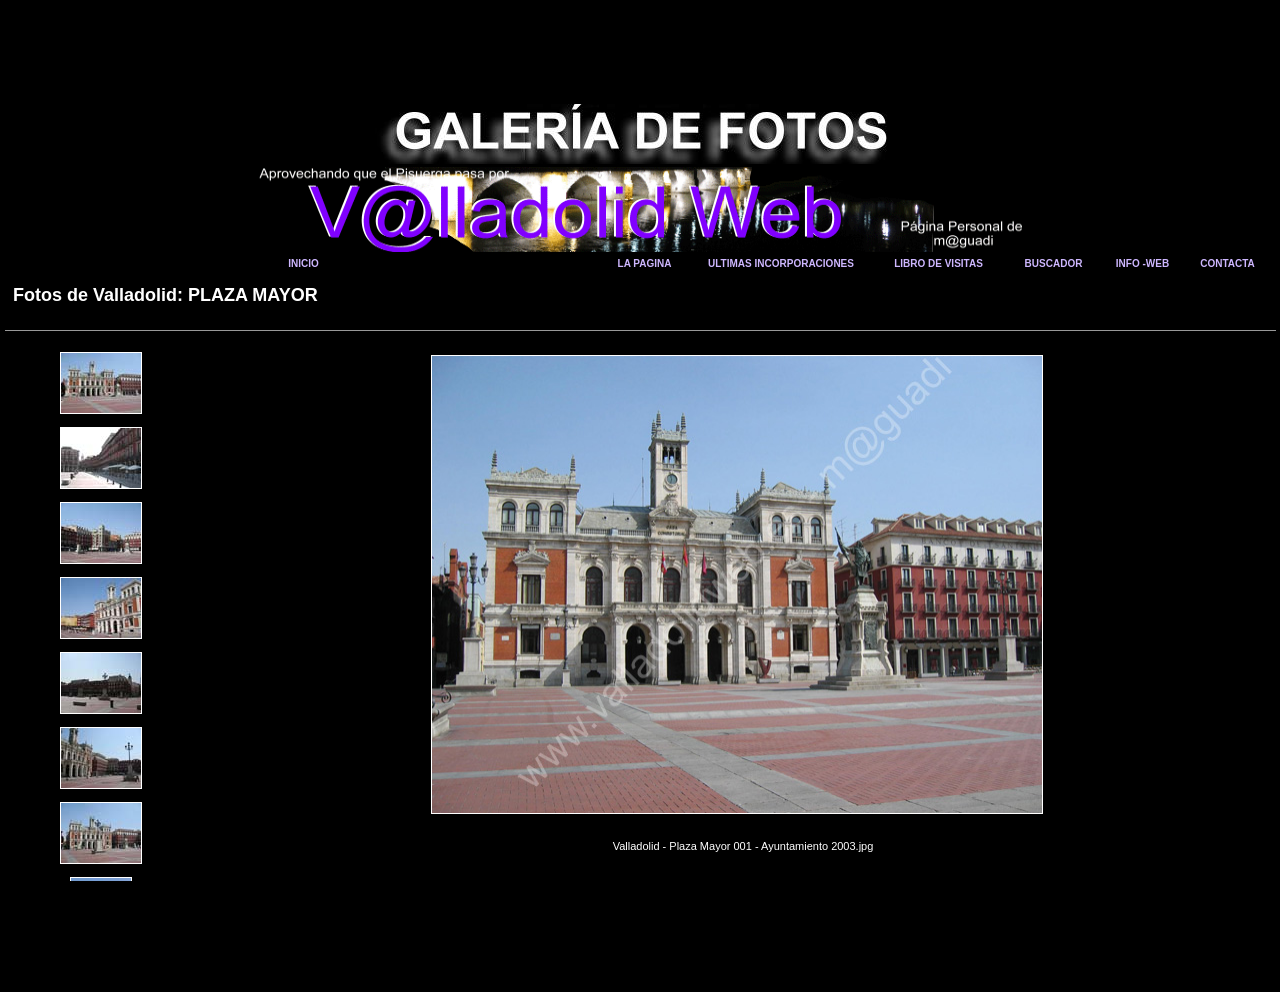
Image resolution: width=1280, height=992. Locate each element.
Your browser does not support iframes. (107, 509)
